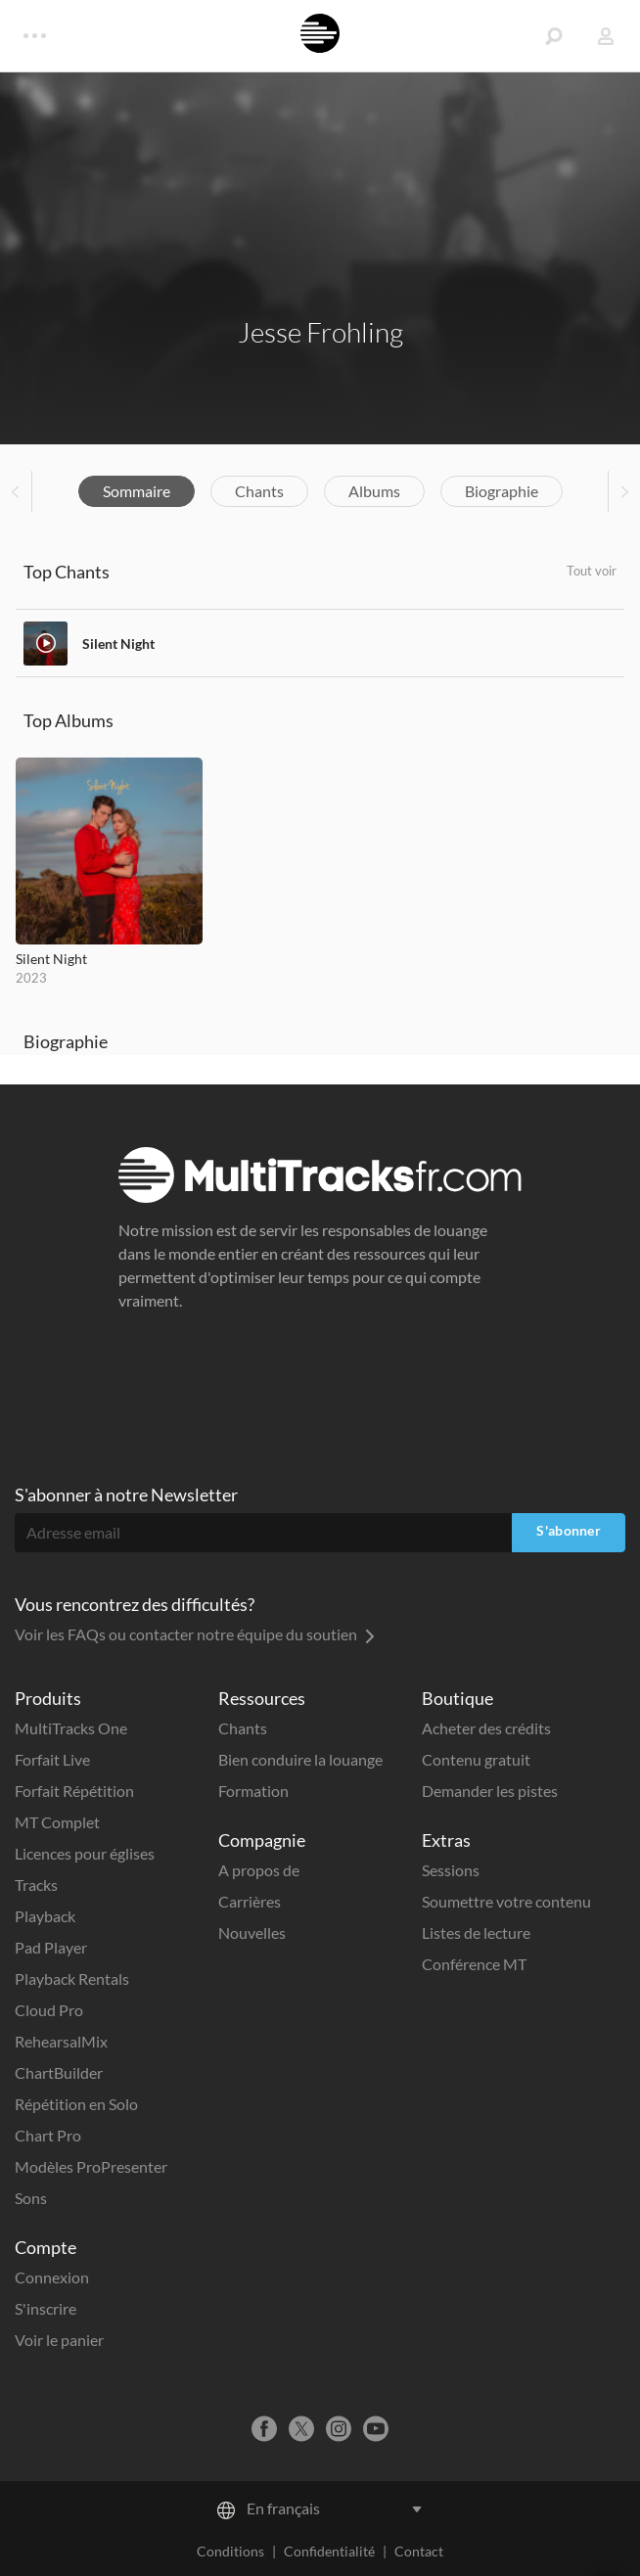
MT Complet (57, 1822)
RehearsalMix (61, 2041)
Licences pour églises (85, 1853)
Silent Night (118, 643)
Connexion (52, 2277)
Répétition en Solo (76, 2103)
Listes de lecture (476, 1932)
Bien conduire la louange (300, 1759)
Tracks (36, 1884)
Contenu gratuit (476, 1759)
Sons (31, 2197)
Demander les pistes (490, 1790)
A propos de (258, 1870)
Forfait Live (52, 1759)
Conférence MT (474, 1964)
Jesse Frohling (320, 331)
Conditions (230, 2551)
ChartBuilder (59, 2072)
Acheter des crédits (486, 1728)
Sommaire (136, 491)
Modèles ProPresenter (91, 2166)
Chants (259, 491)
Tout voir (592, 570)
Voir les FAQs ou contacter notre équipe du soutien (195, 1634)
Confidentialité (329, 2551)
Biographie (501, 491)
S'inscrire (45, 2308)
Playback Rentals (72, 1978)
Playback (45, 1916)
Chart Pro (48, 2135)
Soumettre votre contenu (506, 1901)
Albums (374, 491)
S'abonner (568, 1530)
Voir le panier (59, 2339)
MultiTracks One (71, 1728)
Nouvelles (252, 1932)
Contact (418, 2551)
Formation (253, 1790)
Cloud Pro (49, 2010)
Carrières (249, 1901)
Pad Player (51, 1947)
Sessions (451, 1870)
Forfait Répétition (74, 1790)
